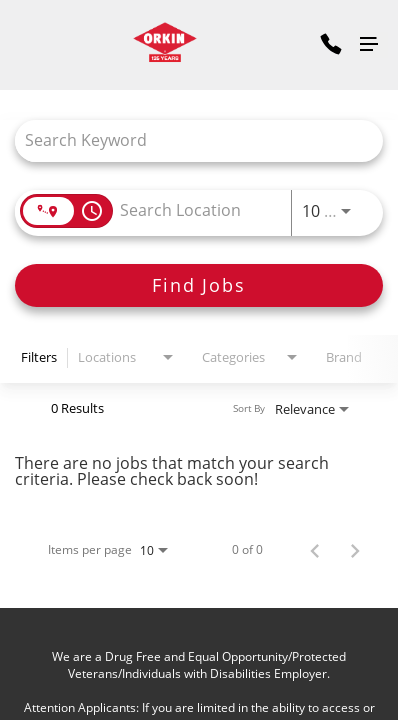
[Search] (199, 285)
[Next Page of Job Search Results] (355, 550)
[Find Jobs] (199, 285)
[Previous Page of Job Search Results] (315, 550)
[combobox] (189, 140)
